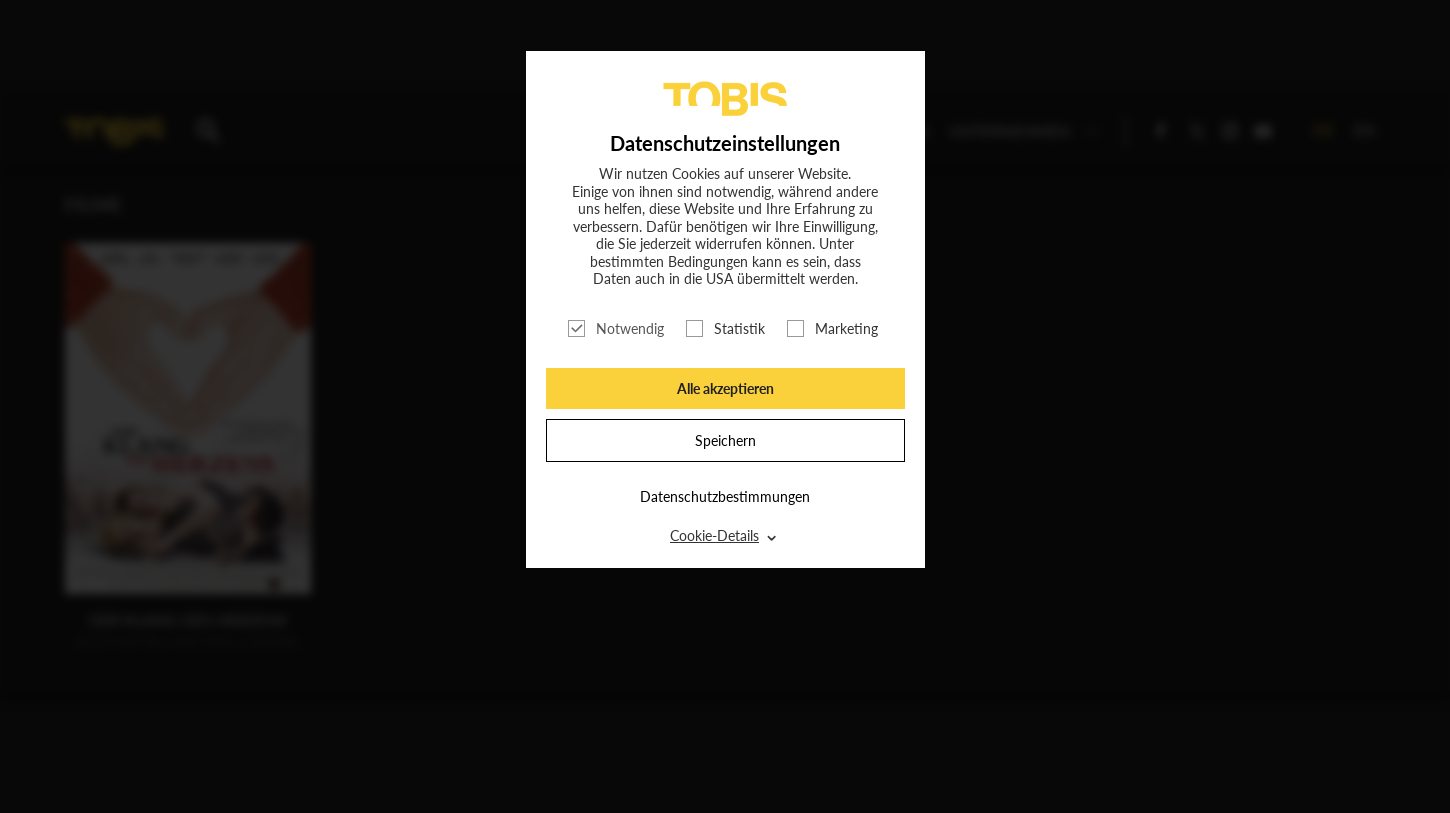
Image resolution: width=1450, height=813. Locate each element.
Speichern (725, 440)
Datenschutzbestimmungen (725, 496)
